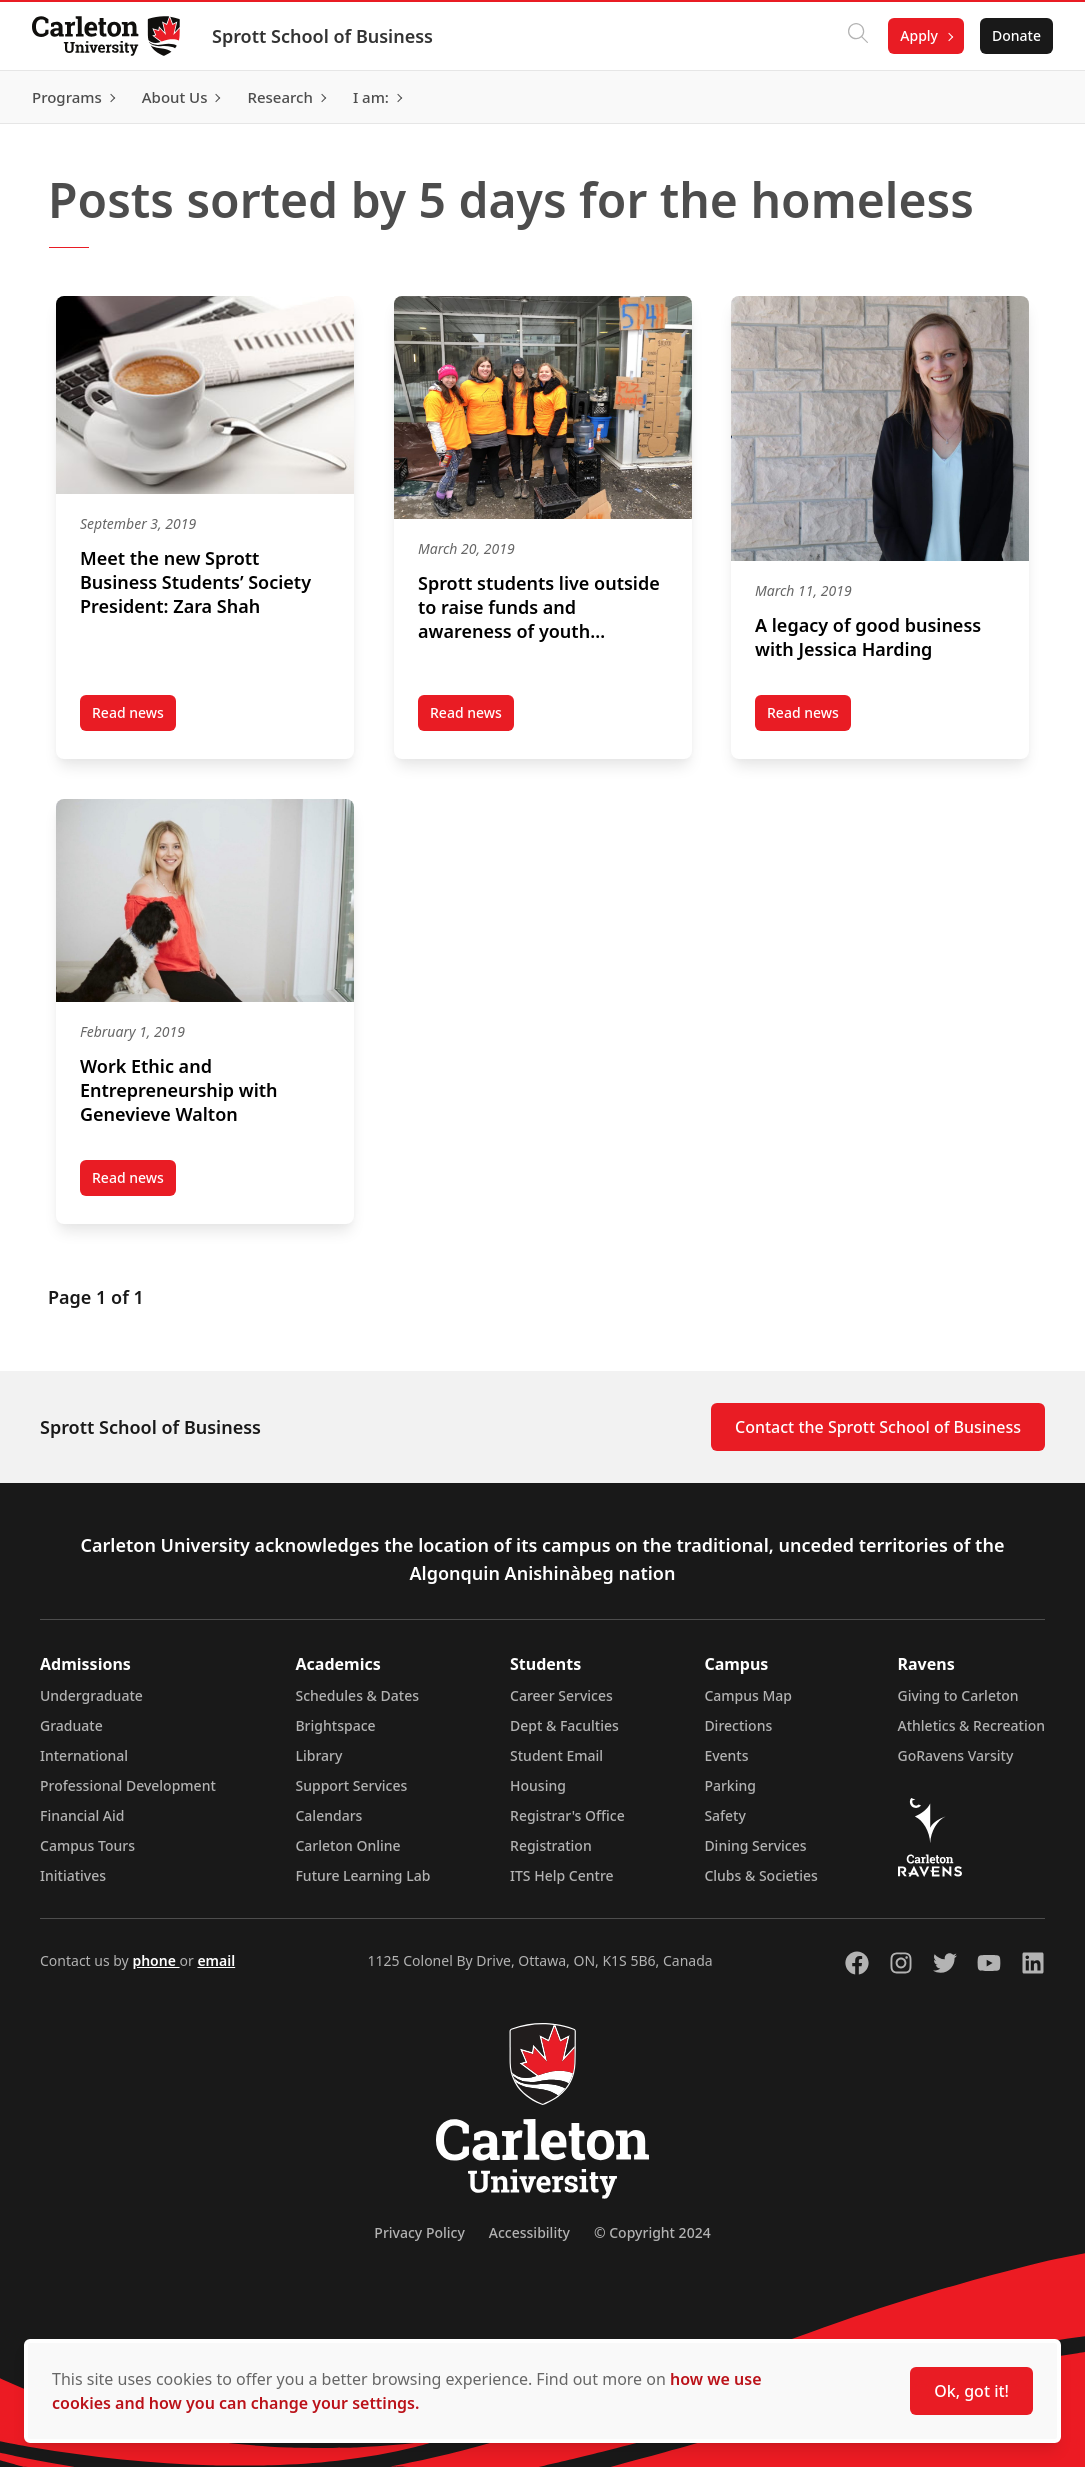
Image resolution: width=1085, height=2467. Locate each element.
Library (318, 1755)
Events (726, 1755)
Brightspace (335, 1725)
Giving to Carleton (958, 1695)
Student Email (556, 1755)
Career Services (561, 1695)
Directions (738, 1725)
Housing (538, 1785)
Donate (1016, 35)
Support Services (351, 1785)
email (216, 1960)
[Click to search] (858, 36)
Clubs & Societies (760, 1875)
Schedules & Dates (357, 1695)
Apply (919, 35)
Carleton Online (347, 1845)
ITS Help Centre (562, 1875)
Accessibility (529, 2232)
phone (155, 1960)
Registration (551, 1845)
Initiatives (73, 1875)
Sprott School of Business (322, 36)
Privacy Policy (419, 2232)
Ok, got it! (971, 2391)
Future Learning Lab (362, 1875)
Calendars (328, 1815)
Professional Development (128, 1785)
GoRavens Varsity (956, 1755)
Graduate (71, 1725)
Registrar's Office (567, 1815)
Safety (725, 1815)
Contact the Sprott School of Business (878, 1427)
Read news (134, 717)
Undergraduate (91, 1695)
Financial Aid (82, 1815)
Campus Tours (87, 1845)
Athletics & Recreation (971, 1725)
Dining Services (755, 1845)
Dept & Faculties (564, 1725)
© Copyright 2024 (652, 2232)
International (84, 1755)
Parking (730, 1785)
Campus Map (748, 1695)
